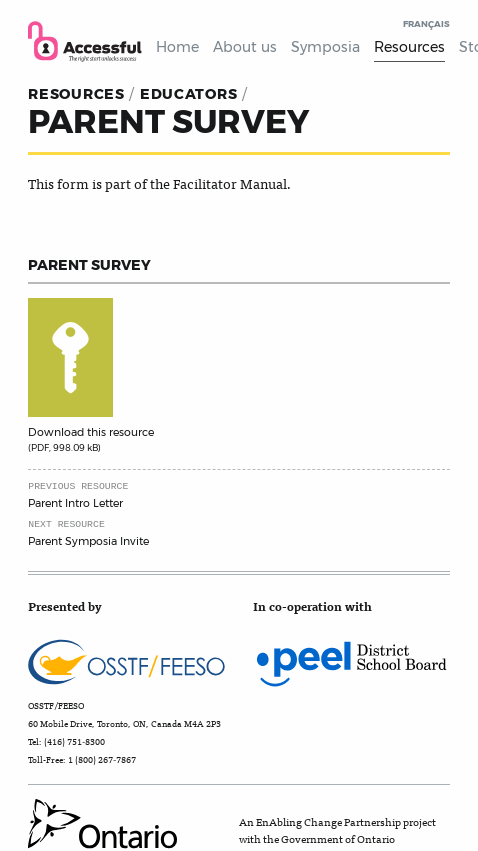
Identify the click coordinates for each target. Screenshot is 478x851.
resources (76, 94)
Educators (188, 94)
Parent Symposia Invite (88, 541)
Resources (409, 47)
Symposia (325, 47)
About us (245, 47)
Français (426, 24)
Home (177, 47)
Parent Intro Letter (75, 503)
